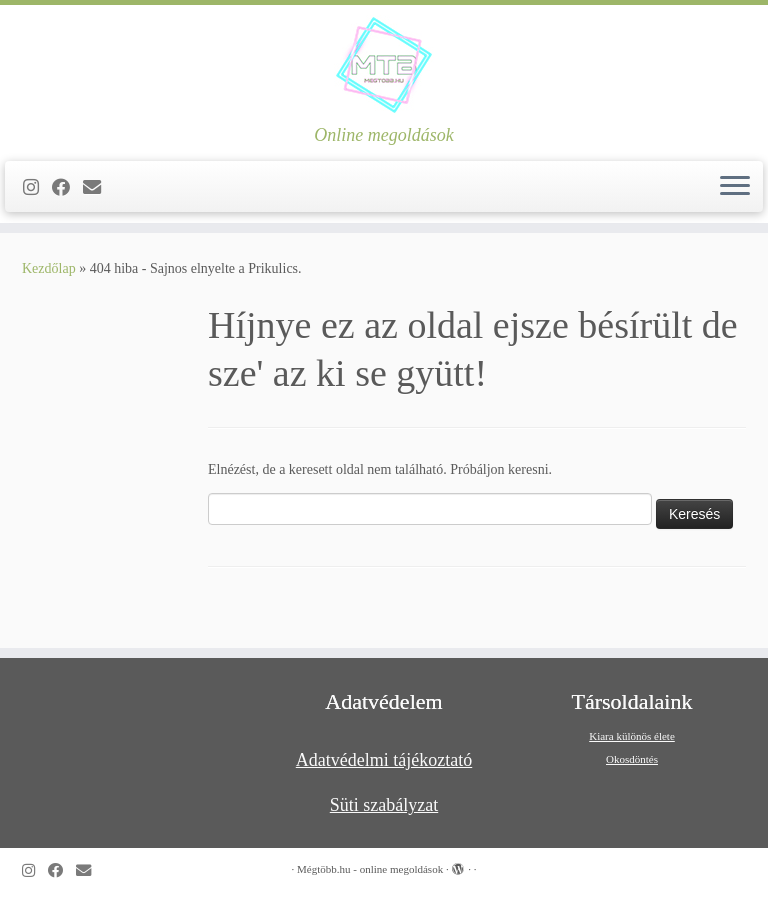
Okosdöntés (632, 759)
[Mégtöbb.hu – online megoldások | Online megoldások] (384, 65)
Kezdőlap (49, 268)
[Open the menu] (735, 187)
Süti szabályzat (384, 805)
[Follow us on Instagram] (37, 188)
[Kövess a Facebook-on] (67, 188)
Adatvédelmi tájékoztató (384, 760)
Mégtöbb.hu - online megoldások (370, 869)
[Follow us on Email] (98, 188)
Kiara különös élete (632, 736)
